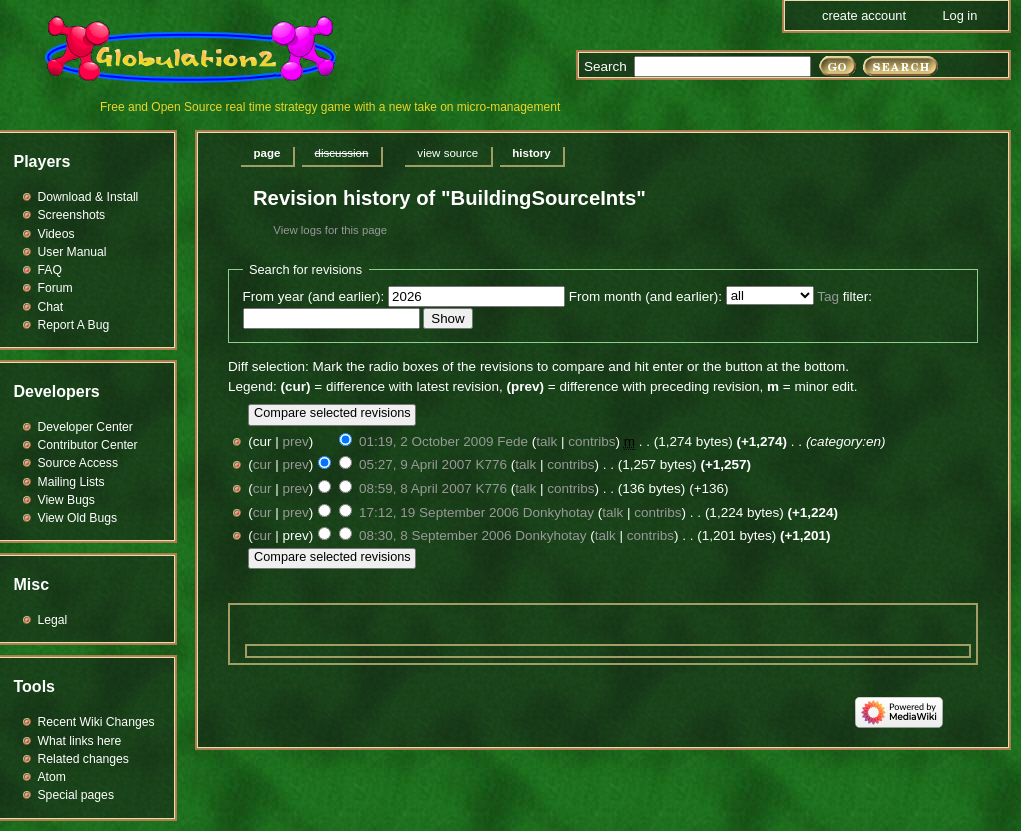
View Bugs (66, 500)
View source (447, 153)
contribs (591, 441)
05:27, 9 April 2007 (415, 464)
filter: (844, 296)
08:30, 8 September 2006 (435, 535)
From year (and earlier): (314, 296)
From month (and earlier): (645, 296)
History (531, 153)
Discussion (341, 153)
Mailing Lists (71, 482)
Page (267, 153)
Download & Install (88, 197)
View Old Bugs (78, 518)
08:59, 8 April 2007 (415, 488)
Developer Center (85, 427)
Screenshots (72, 215)
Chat (51, 307)
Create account (864, 15)
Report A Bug (74, 325)
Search (605, 66)
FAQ (50, 270)
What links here (80, 741)
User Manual (72, 252)
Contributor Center (88, 445)
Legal (53, 620)
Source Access (78, 463)
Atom (52, 777)
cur (262, 464)
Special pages (76, 795)
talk (546, 441)
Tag (828, 296)
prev (296, 441)
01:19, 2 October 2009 (426, 441)
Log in (959, 15)
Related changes (83, 759)
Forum (55, 288)
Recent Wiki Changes (96, 722)
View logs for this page (330, 230)
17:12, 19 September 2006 (439, 512)
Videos (56, 234)
